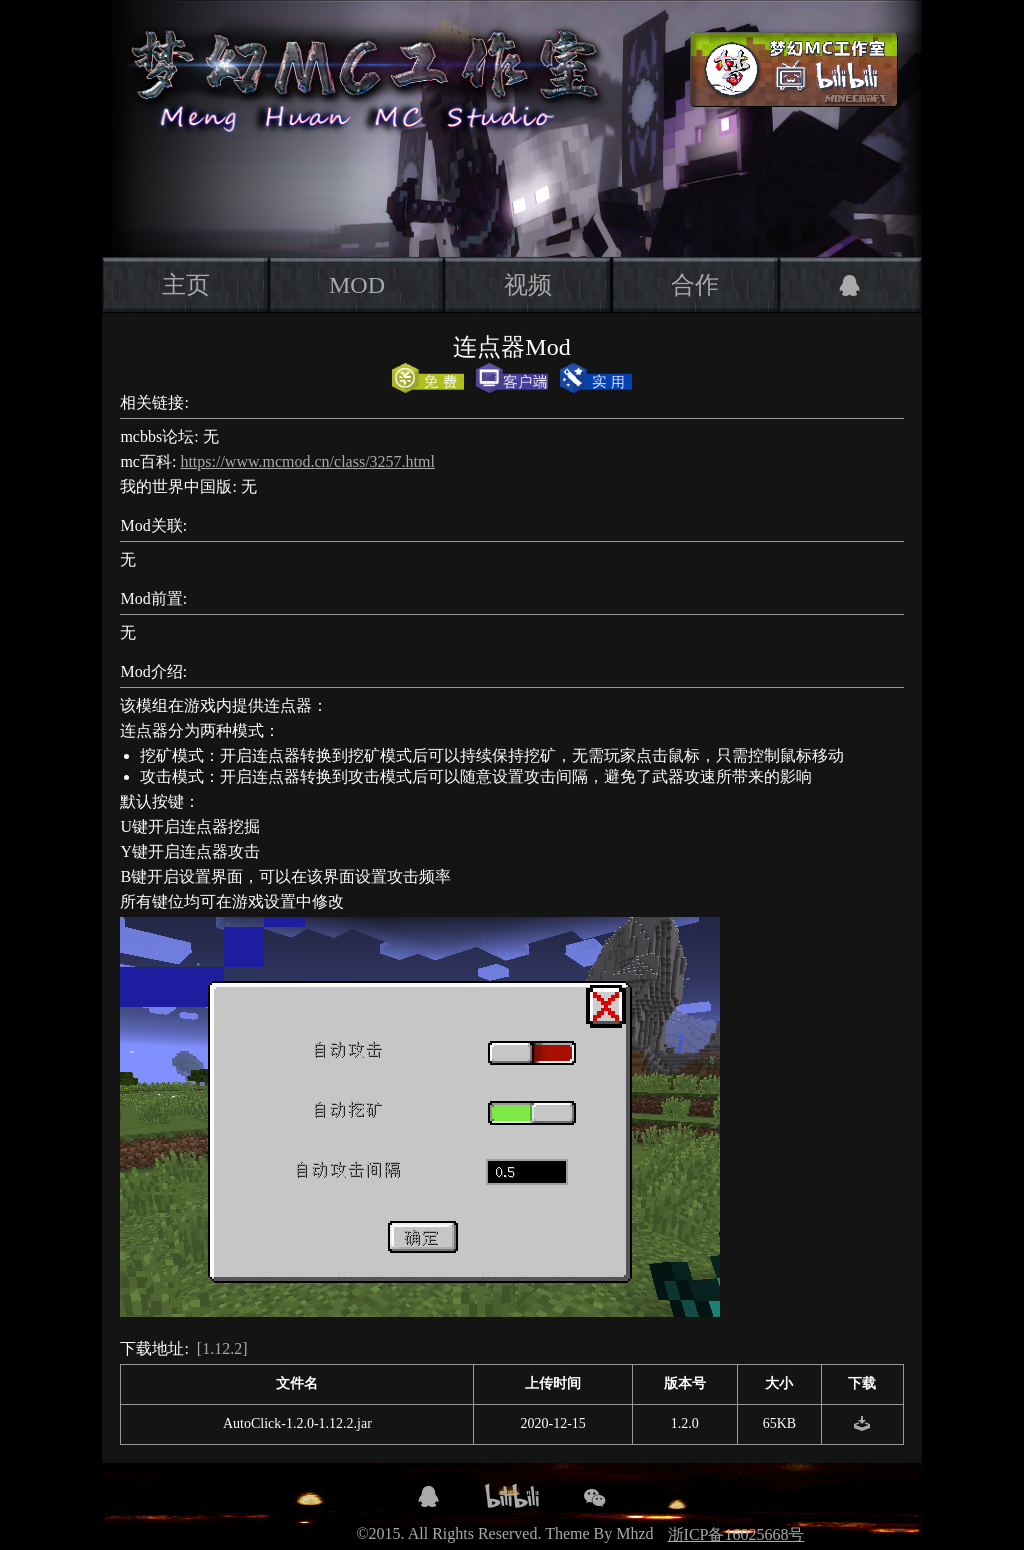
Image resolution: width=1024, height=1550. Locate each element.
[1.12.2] (222, 1348)
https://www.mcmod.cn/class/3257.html (307, 461)
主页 (186, 285)
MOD (357, 285)
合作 (695, 285)
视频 (528, 285)
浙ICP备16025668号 (736, 1534)
